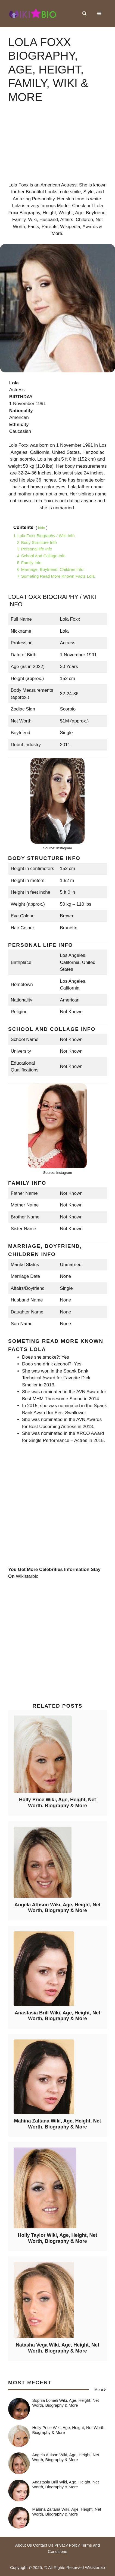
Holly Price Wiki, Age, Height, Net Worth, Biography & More (57, 1802)
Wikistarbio (27, 1576)
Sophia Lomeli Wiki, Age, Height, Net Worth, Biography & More (65, 2402)
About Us (23, 2545)
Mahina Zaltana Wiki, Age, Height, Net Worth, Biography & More (57, 2124)
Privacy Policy (67, 2545)
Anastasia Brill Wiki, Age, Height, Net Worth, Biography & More (57, 2015)
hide (41, 528)
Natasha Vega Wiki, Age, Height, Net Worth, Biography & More (57, 2348)
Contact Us (43, 2545)
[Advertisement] (57, 147)
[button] (84, 13)
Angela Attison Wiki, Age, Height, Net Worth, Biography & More (57, 1907)
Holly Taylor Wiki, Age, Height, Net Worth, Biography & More (57, 2238)
